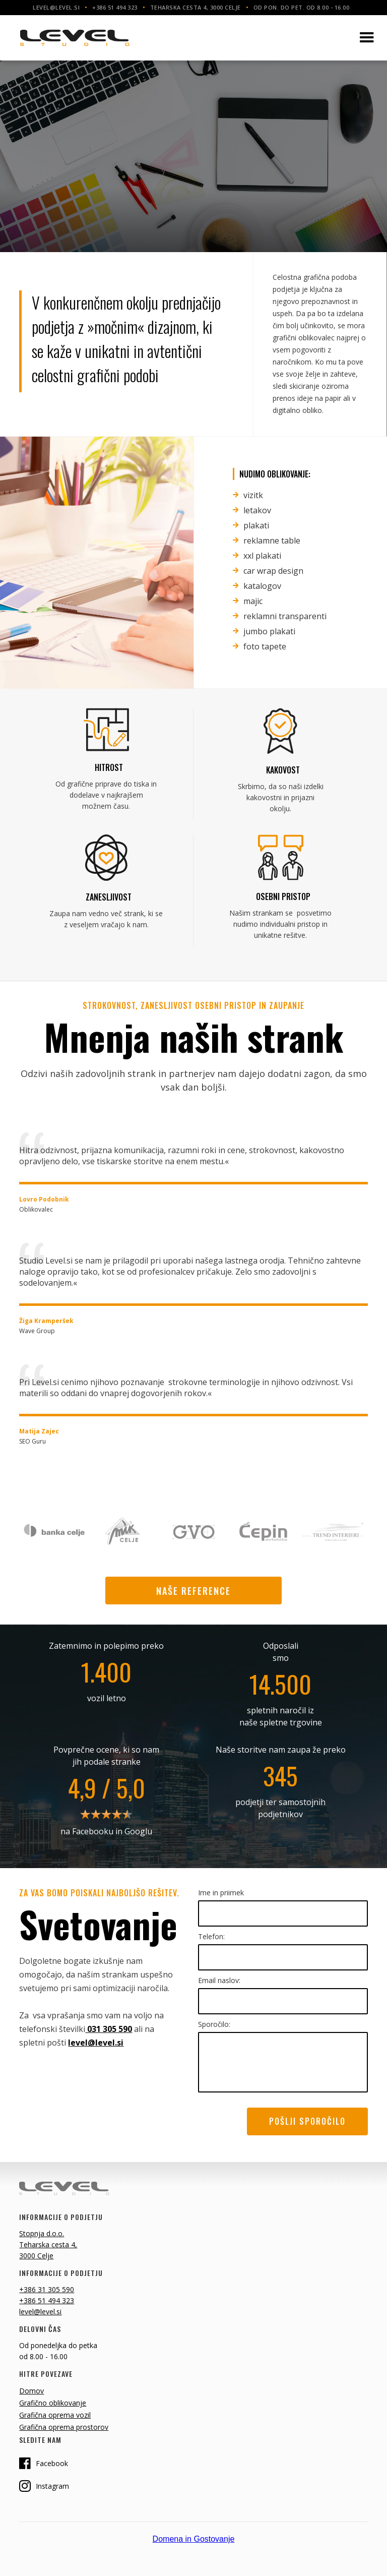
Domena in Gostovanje (194, 2539)
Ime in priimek (221, 1892)
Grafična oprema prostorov (63, 2427)
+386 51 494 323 (46, 2300)
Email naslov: (219, 1980)
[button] (367, 38)
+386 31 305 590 (46, 2289)
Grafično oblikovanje (52, 2403)
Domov (31, 2390)
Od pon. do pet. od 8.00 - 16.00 (301, 7)
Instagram (44, 2485)
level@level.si (56, 7)
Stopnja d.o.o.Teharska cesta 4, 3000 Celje (48, 2244)
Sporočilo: (214, 2024)
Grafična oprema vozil (55, 2415)
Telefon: (211, 1936)
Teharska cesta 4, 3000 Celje (195, 7)
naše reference (193, 1590)
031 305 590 (108, 2028)
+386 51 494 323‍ (115, 7)
